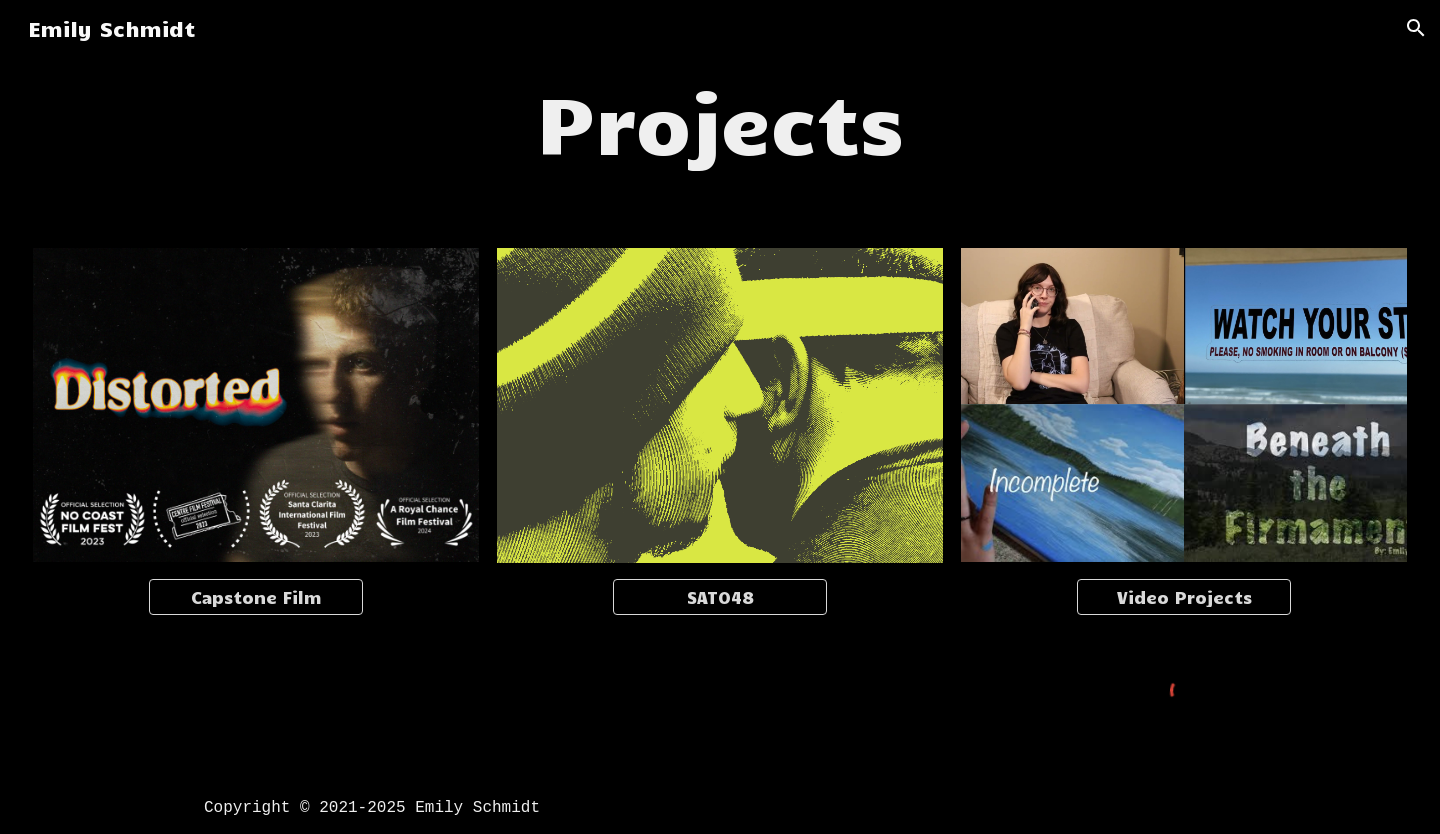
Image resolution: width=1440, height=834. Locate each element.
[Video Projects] (1184, 597)
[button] (1416, 28)
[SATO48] (720, 597)
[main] (720, 120)
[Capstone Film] (256, 597)
